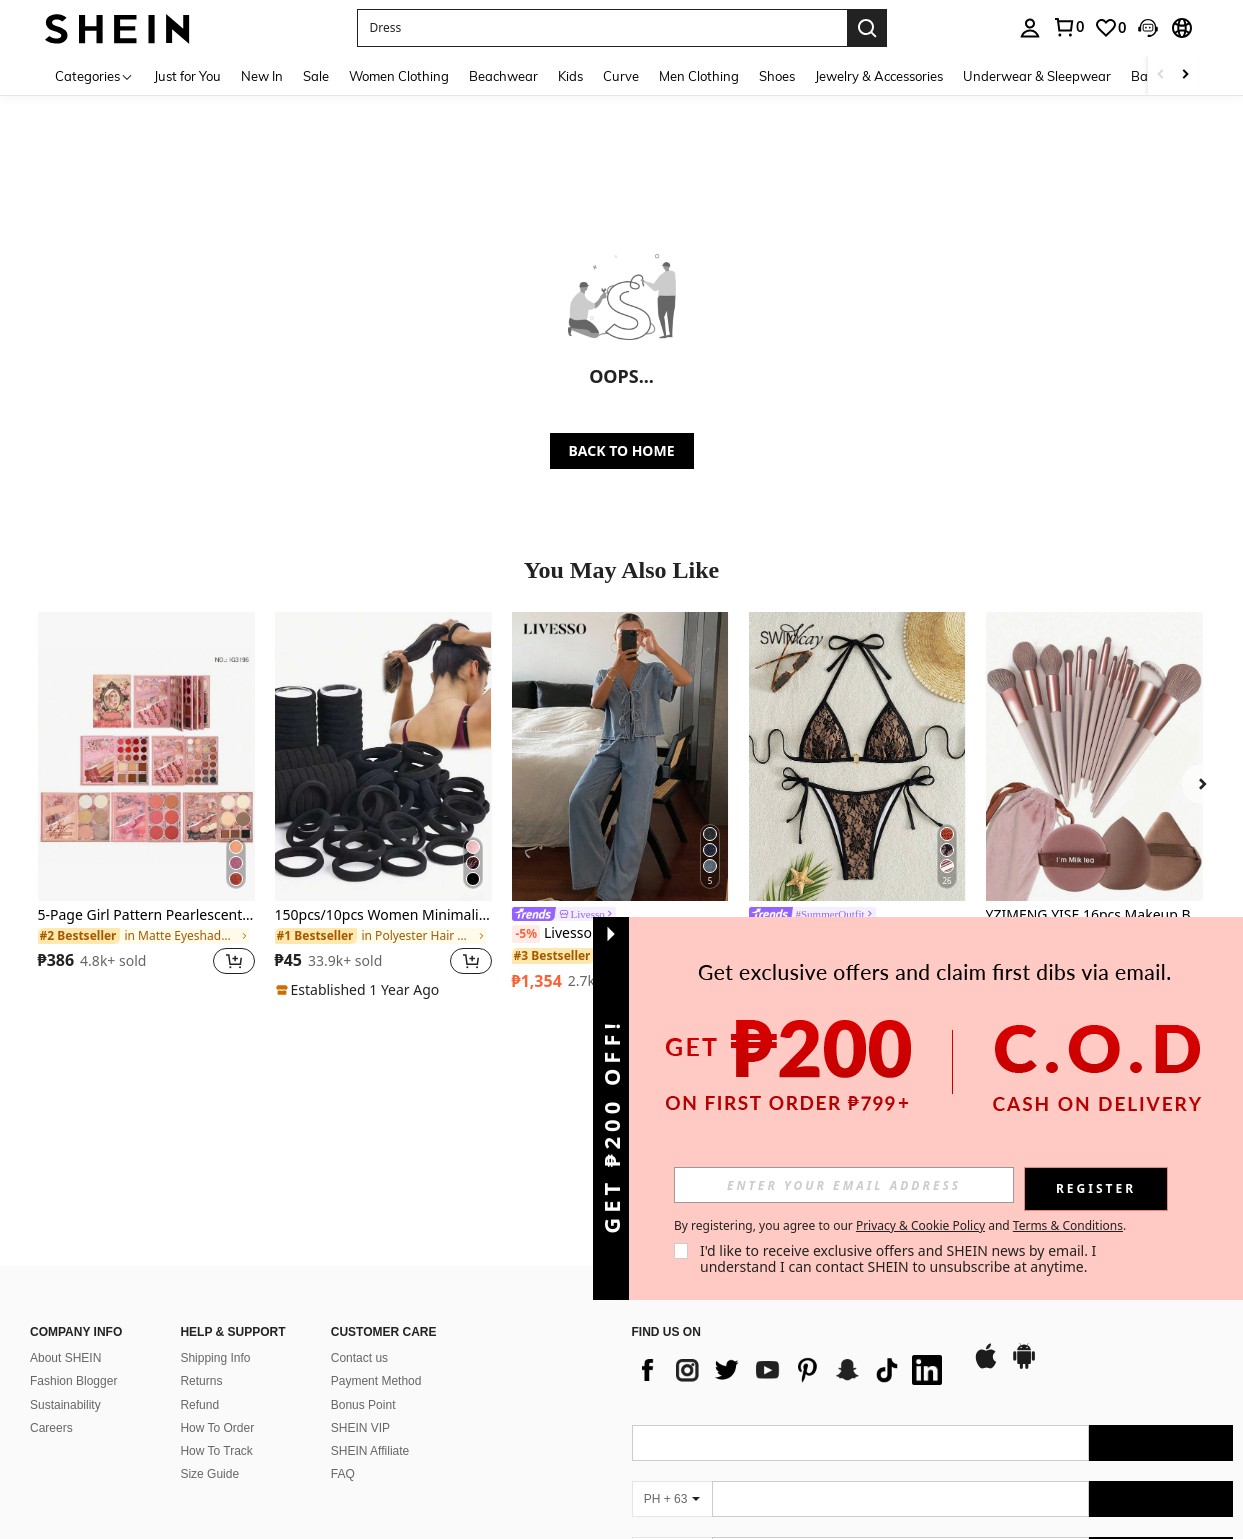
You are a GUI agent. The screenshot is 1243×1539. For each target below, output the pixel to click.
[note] (360, 990)
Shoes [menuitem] (777, 76)
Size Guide (209, 1335)
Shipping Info (215, 1220)
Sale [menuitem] (316, 76)
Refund (199, 1266)
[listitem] (146, 805)
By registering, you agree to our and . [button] (900, 1226)
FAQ (343, 1335)
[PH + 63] (672, 1361)
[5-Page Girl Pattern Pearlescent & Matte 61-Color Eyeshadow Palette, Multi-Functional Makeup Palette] (146, 756)
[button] (602, 28)
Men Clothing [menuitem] (699, 76)
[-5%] (526, 934)
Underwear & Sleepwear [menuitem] (1037, 76)
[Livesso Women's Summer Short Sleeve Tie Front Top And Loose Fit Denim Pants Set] (620, 756)
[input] (844, 1185)
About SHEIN (65, 1220)
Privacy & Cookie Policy (920, 1225)
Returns (201, 1243)
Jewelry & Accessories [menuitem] (879, 76)
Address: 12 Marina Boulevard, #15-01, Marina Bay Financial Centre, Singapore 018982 (264, 1456)
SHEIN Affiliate (370, 1312)
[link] (1068, 27)
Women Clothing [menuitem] (399, 76)
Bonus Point (363, 1266)
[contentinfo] (933, 1522)
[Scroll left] (1161, 75)
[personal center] (1030, 28)
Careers (51, 1289)
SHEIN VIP (360, 1289)
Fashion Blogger (73, 1243)
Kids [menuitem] (570, 76)
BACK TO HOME (622, 450)
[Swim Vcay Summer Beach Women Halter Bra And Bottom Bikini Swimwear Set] (857, 756)
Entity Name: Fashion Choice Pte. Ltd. (131, 1434)
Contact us (359, 1220)
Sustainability (65, 1266)
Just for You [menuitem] (187, 76)
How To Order (217, 1289)
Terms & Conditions (1068, 1225)
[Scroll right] (1185, 75)
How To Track (216, 1312)
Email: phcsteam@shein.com (108, 1477)
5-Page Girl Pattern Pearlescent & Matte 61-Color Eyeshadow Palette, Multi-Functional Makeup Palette (146, 915)
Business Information (104, 1407)
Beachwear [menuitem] (503, 76)
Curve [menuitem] (621, 76)
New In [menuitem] (262, 76)
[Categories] (94, 75)
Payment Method (376, 1243)
